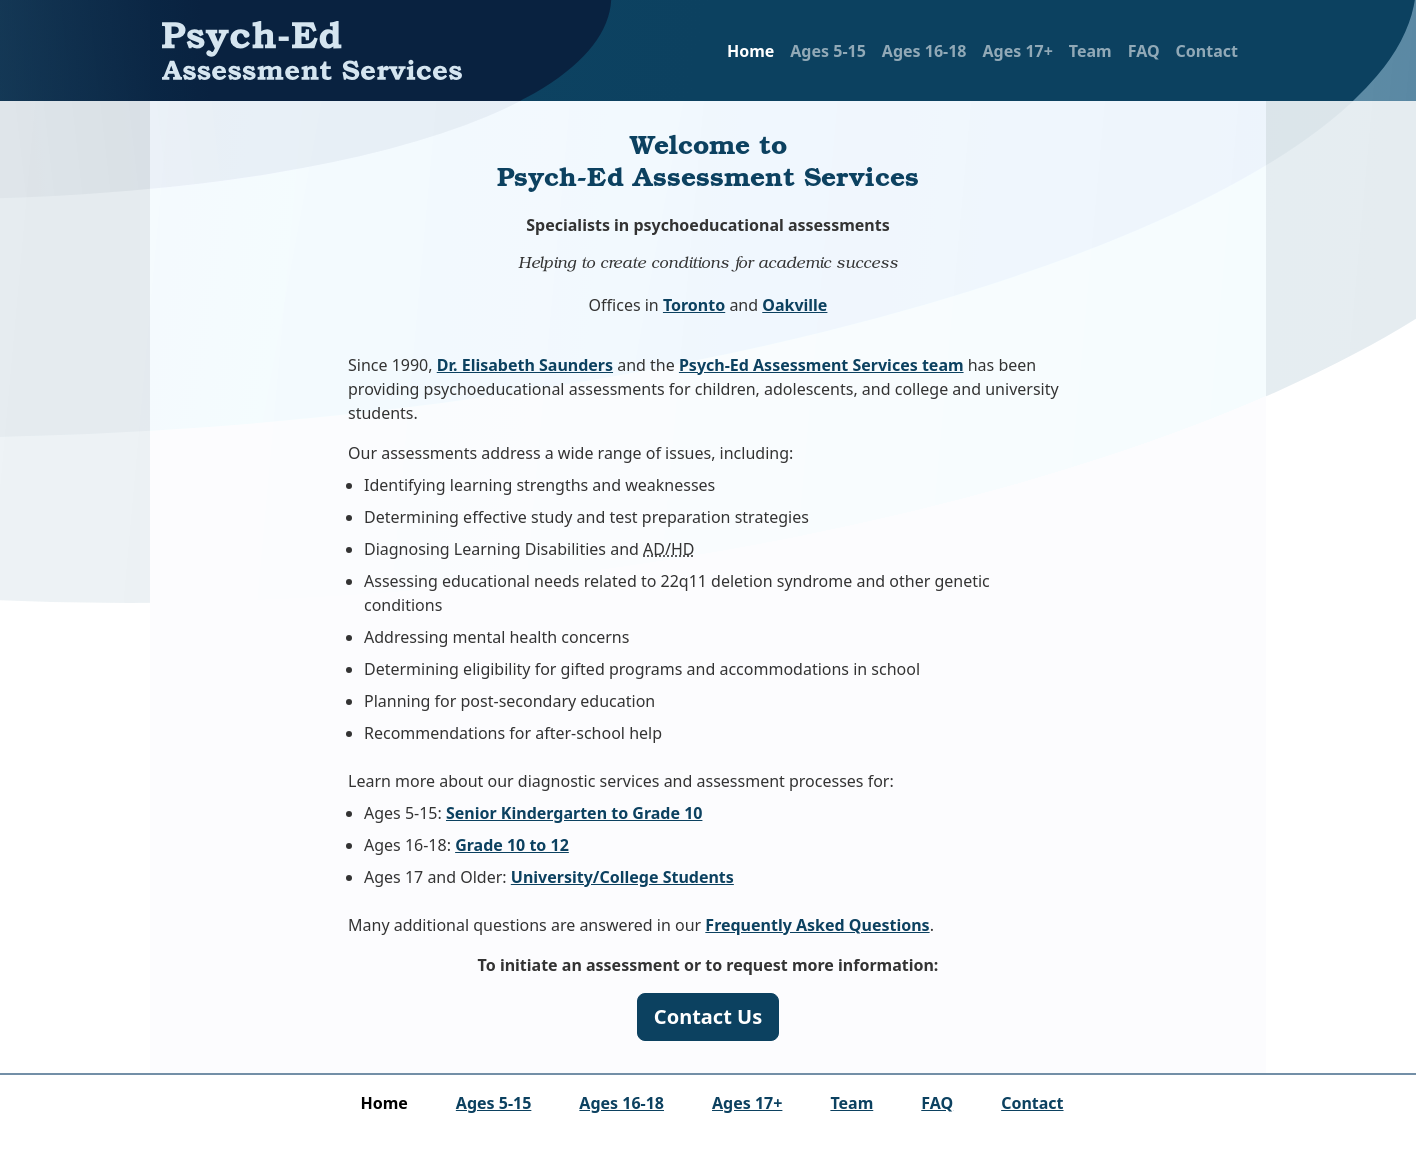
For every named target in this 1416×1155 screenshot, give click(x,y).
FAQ (1144, 51)
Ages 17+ (1017, 51)
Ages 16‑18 (924, 51)
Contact (1207, 51)
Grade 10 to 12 (512, 845)
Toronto (694, 305)
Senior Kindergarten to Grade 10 (574, 813)
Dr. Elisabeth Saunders (525, 365)
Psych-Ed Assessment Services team (821, 365)
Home (750, 51)
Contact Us (708, 1016)
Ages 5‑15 (828, 51)
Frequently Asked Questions (817, 925)
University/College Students (622, 877)
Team (1090, 51)
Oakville (794, 305)
